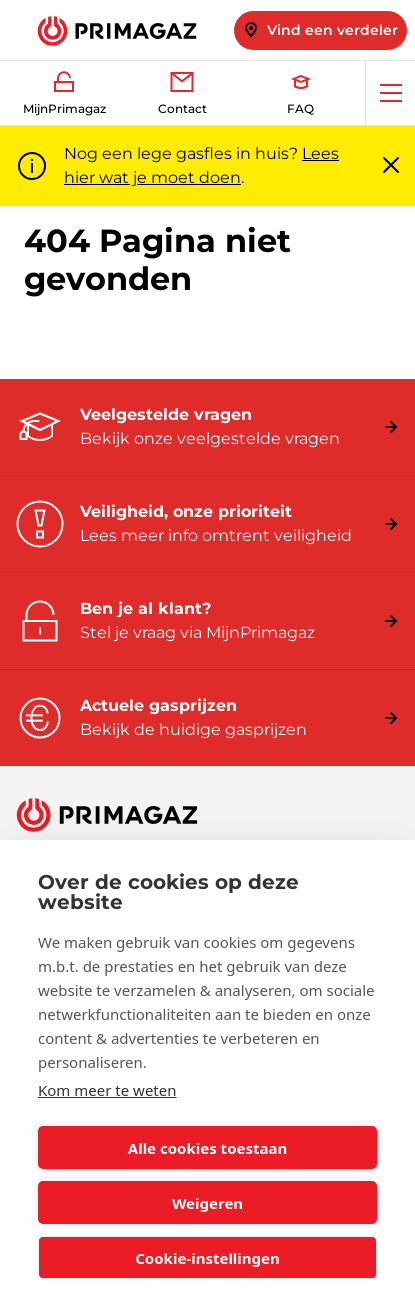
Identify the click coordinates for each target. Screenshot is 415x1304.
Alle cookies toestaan (207, 1148)
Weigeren (207, 1203)
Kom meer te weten (107, 1090)
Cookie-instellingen (207, 1258)
